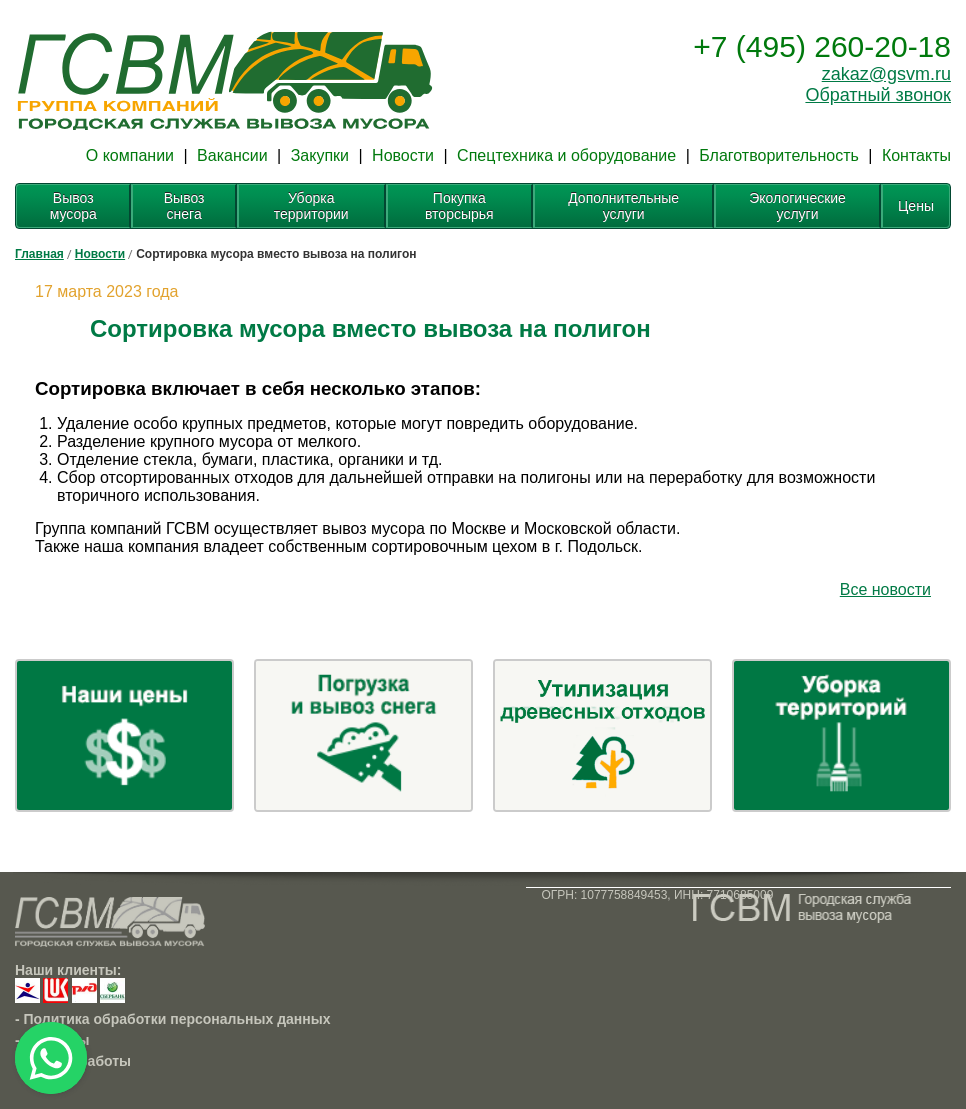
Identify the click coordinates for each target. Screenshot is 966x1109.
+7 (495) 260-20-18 (822, 46)
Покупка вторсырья (459, 206)
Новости (403, 155)
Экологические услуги (797, 206)
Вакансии (232, 155)
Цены (916, 206)
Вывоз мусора (73, 206)
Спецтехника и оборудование (566, 155)
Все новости (885, 589)
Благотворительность (779, 155)
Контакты (916, 155)
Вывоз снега (184, 206)
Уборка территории (311, 206)
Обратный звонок (878, 95)
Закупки (320, 155)
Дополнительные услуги (623, 206)
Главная (39, 254)
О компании (130, 155)
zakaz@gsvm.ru (886, 74)
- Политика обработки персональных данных (173, 1019)
